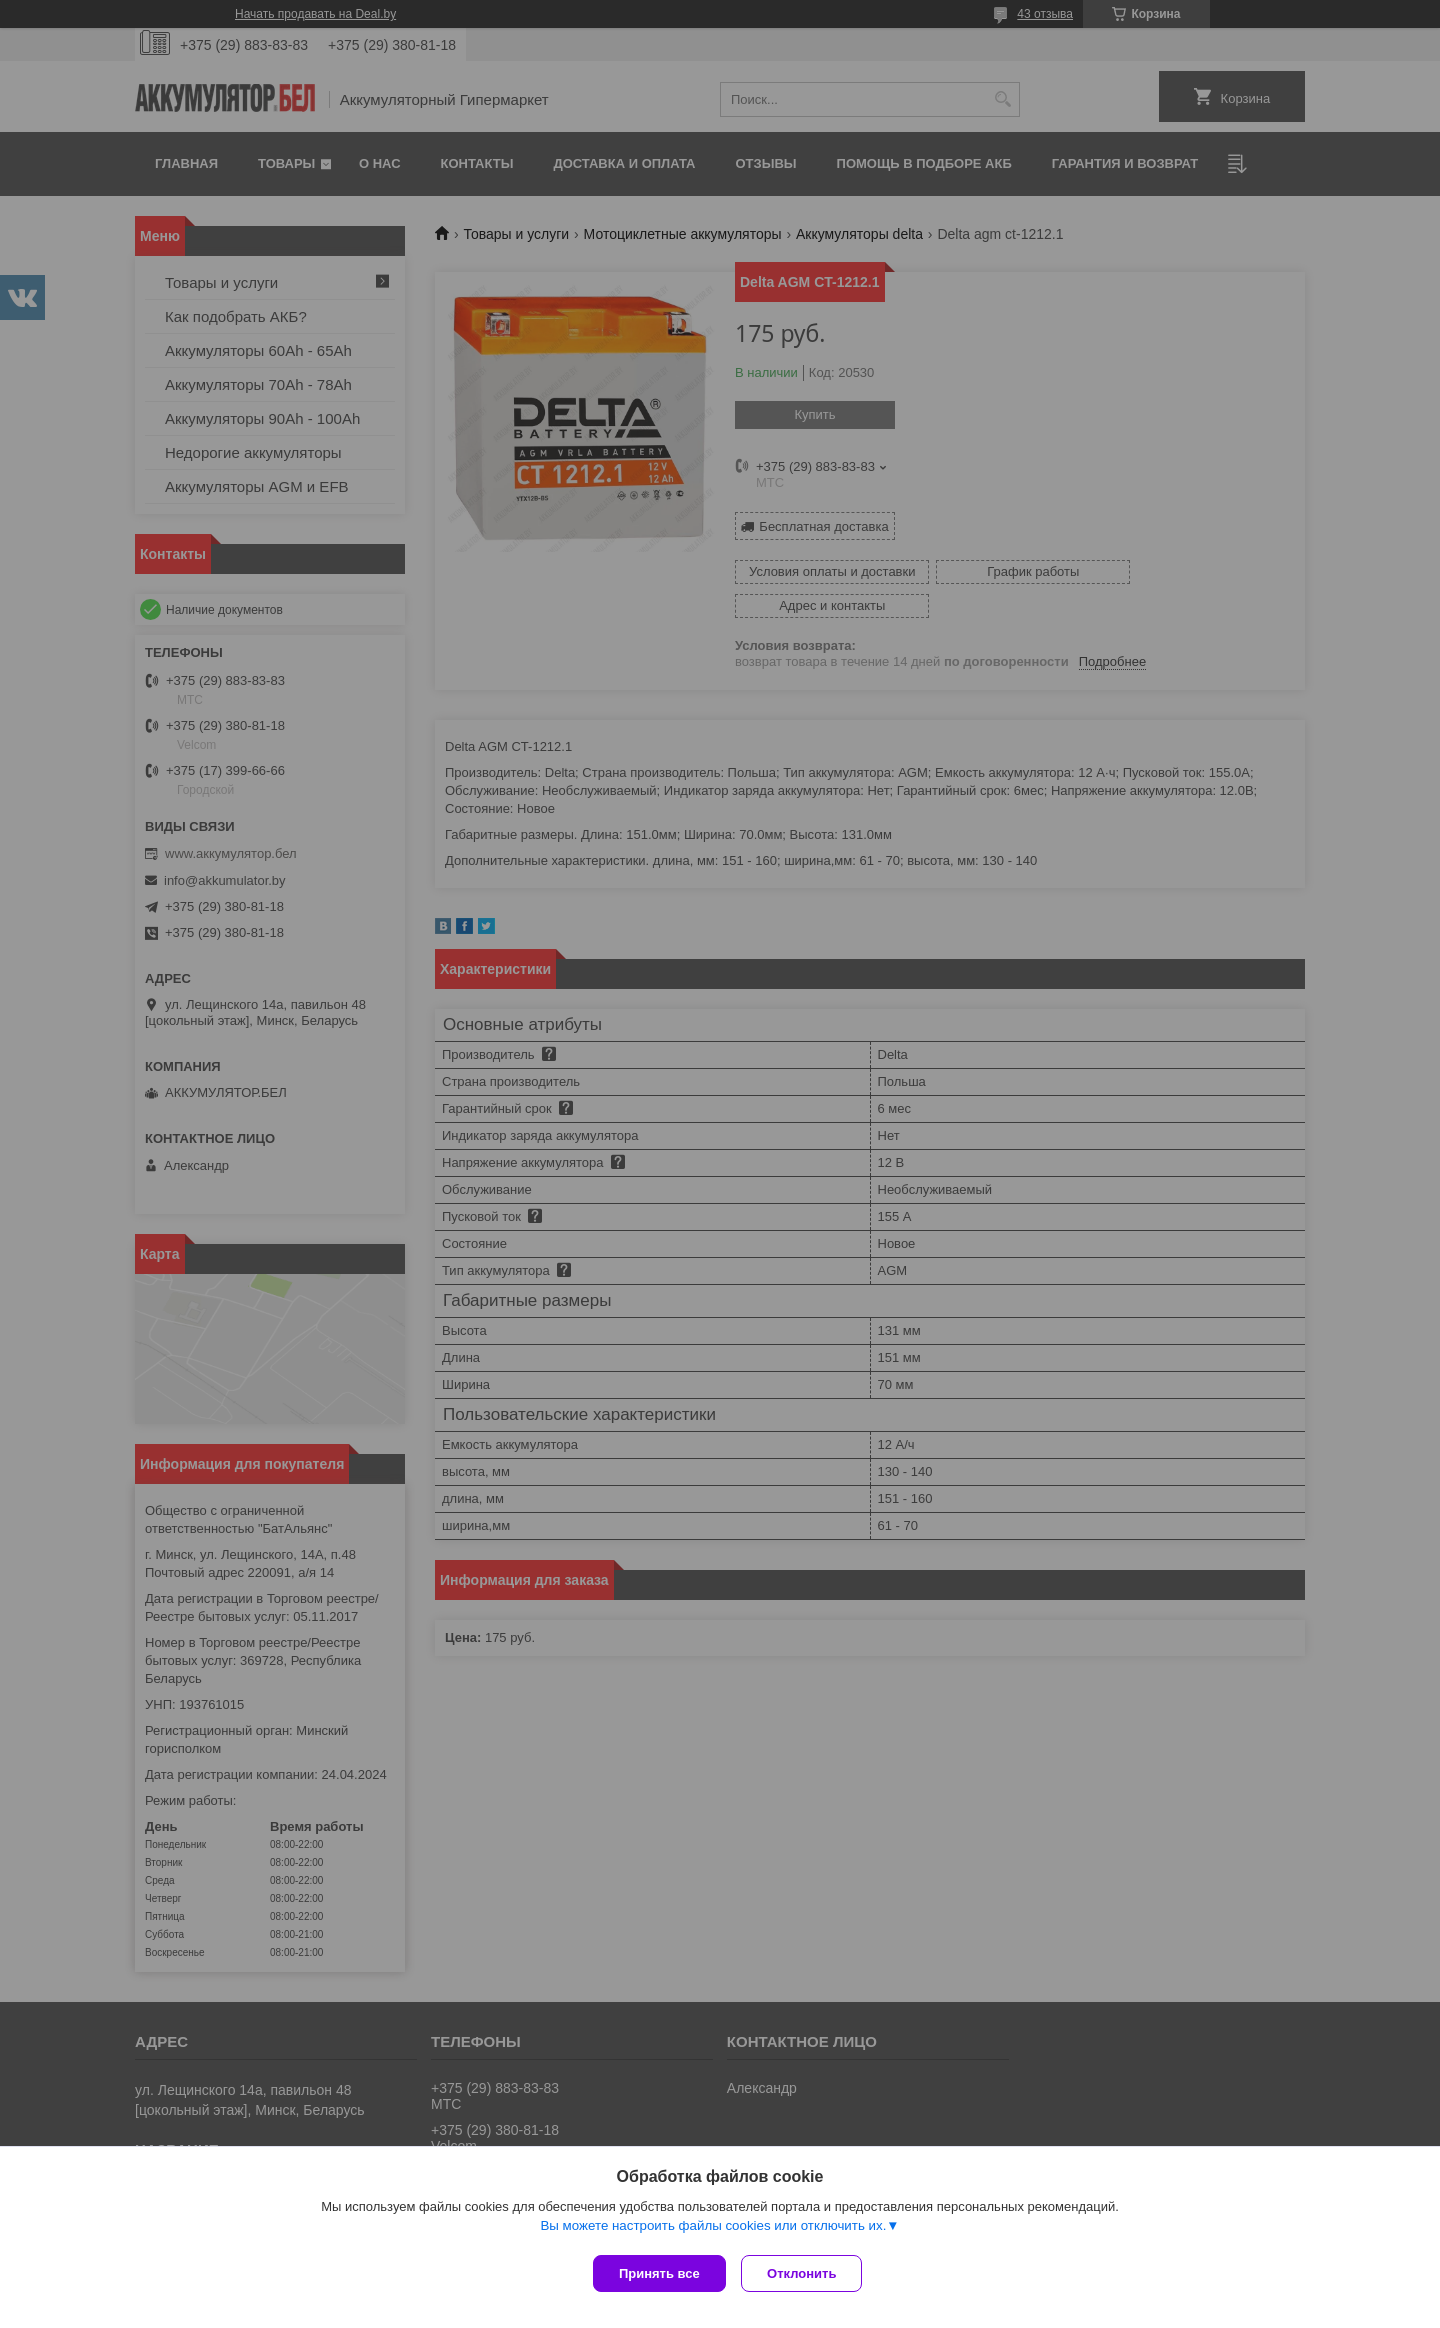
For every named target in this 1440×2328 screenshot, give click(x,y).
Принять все (659, 2273)
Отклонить (806, 2273)
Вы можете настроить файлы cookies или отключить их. (713, 2229)
